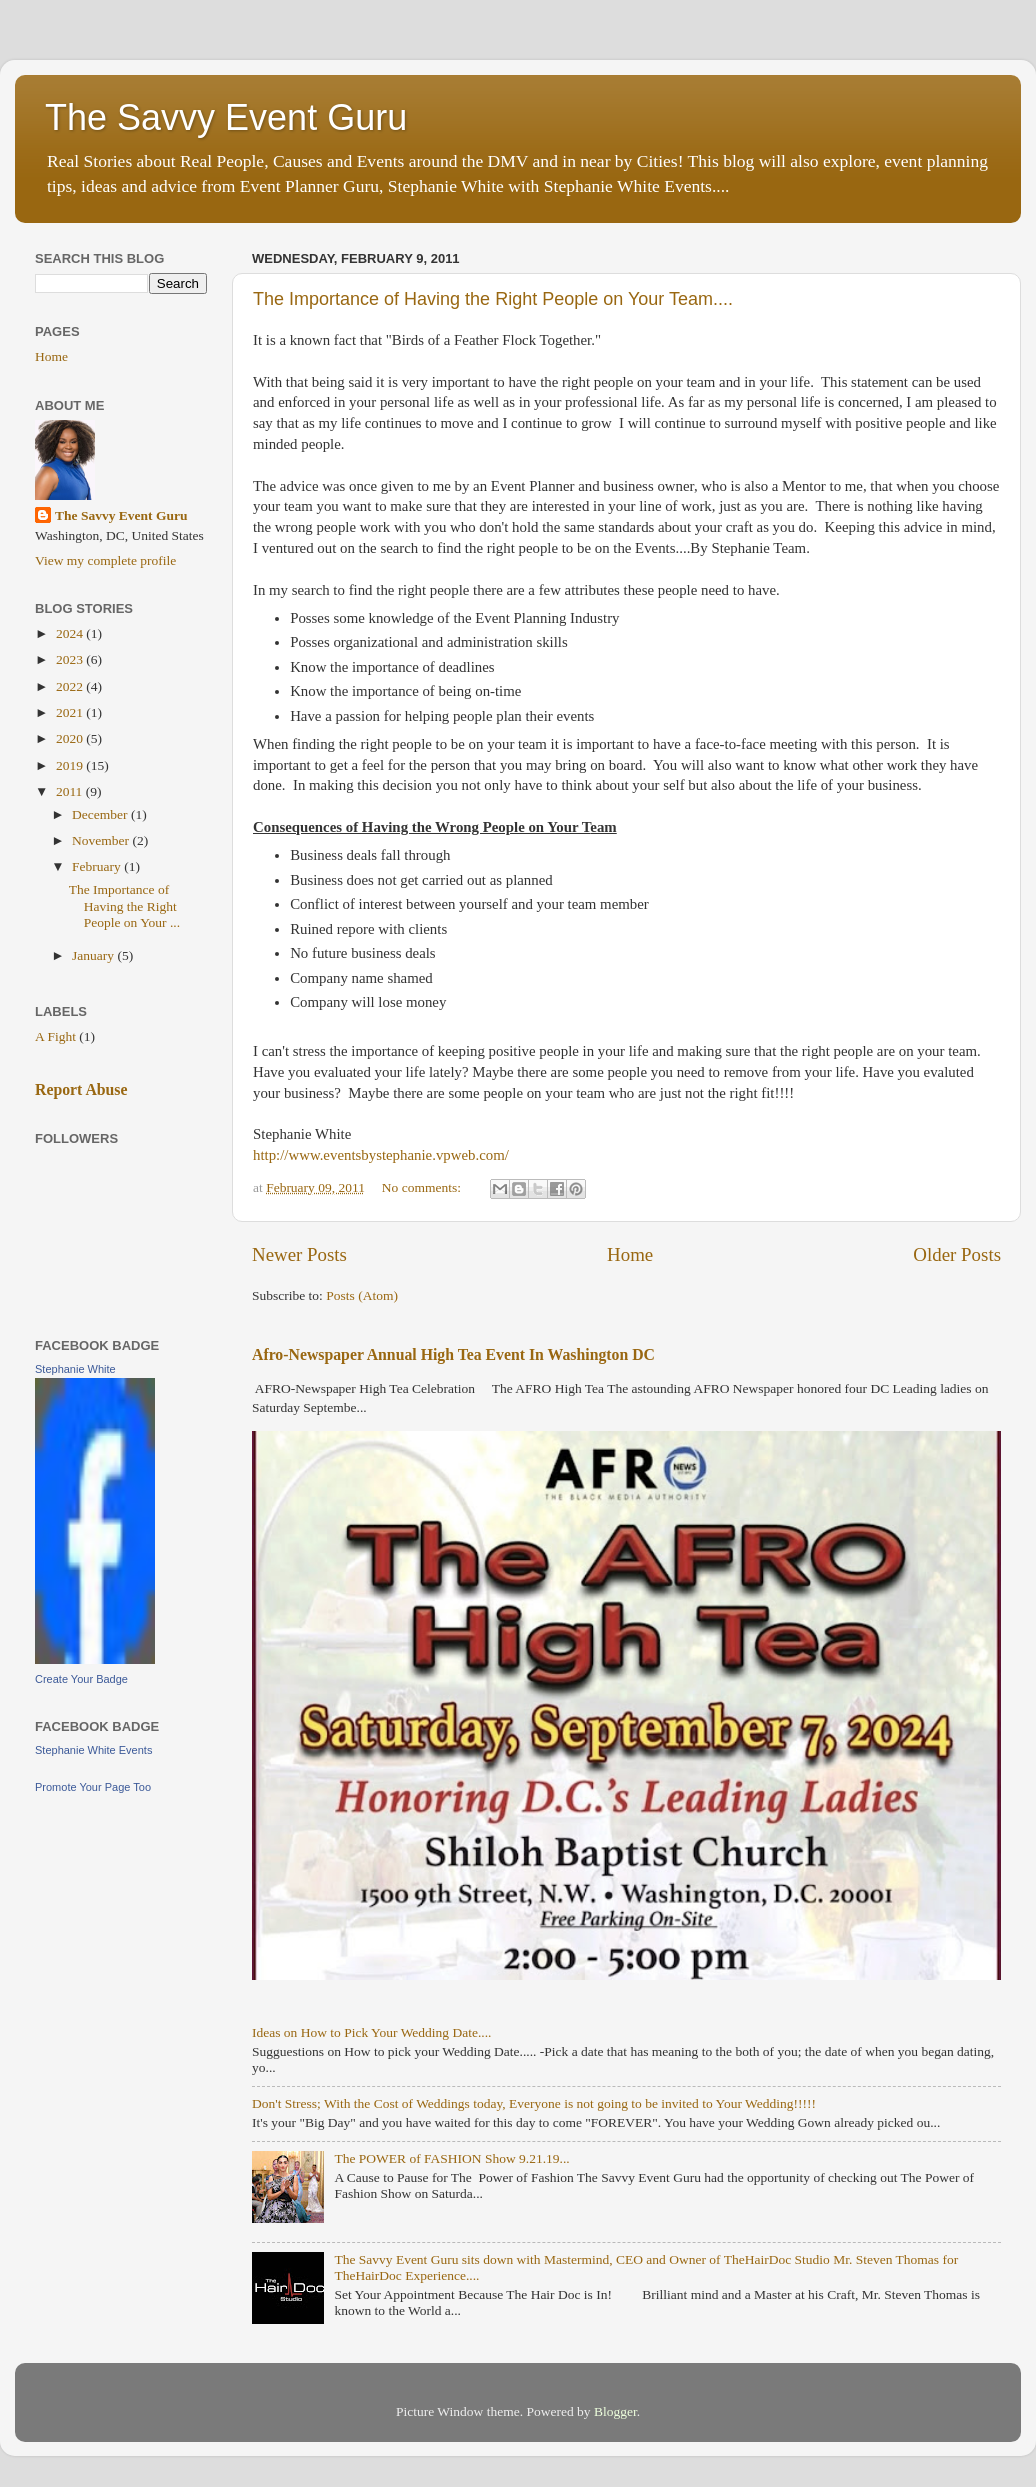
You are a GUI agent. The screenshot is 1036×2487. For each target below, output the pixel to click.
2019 (71, 765)
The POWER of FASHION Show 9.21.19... (451, 2158)
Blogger (615, 2411)
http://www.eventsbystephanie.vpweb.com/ (381, 1155)
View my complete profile (105, 560)
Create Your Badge (81, 1679)
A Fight (55, 1036)
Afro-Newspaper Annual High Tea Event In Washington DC (453, 1354)
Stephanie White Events (93, 1750)
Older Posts (957, 1254)
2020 (71, 738)
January (94, 955)
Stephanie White (75, 1369)
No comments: (423, 1187)
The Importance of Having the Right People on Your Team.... (493, 299)
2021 (71, 712)
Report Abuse (81, 1089)
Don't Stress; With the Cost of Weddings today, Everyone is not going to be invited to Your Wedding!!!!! (534, 2103)
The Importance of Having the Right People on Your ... (124, 905)
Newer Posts (299, 1254)
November (102, 840)
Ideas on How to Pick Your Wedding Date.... (371, 2032)
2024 (71, 633)
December (101, 814)
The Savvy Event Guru (226, 117)
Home (630, 1254)
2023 (71, 659)
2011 (71, 791)
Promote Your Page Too (93, 1787)
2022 (71, 686)
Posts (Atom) (362, 1295)
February (98, 866)
